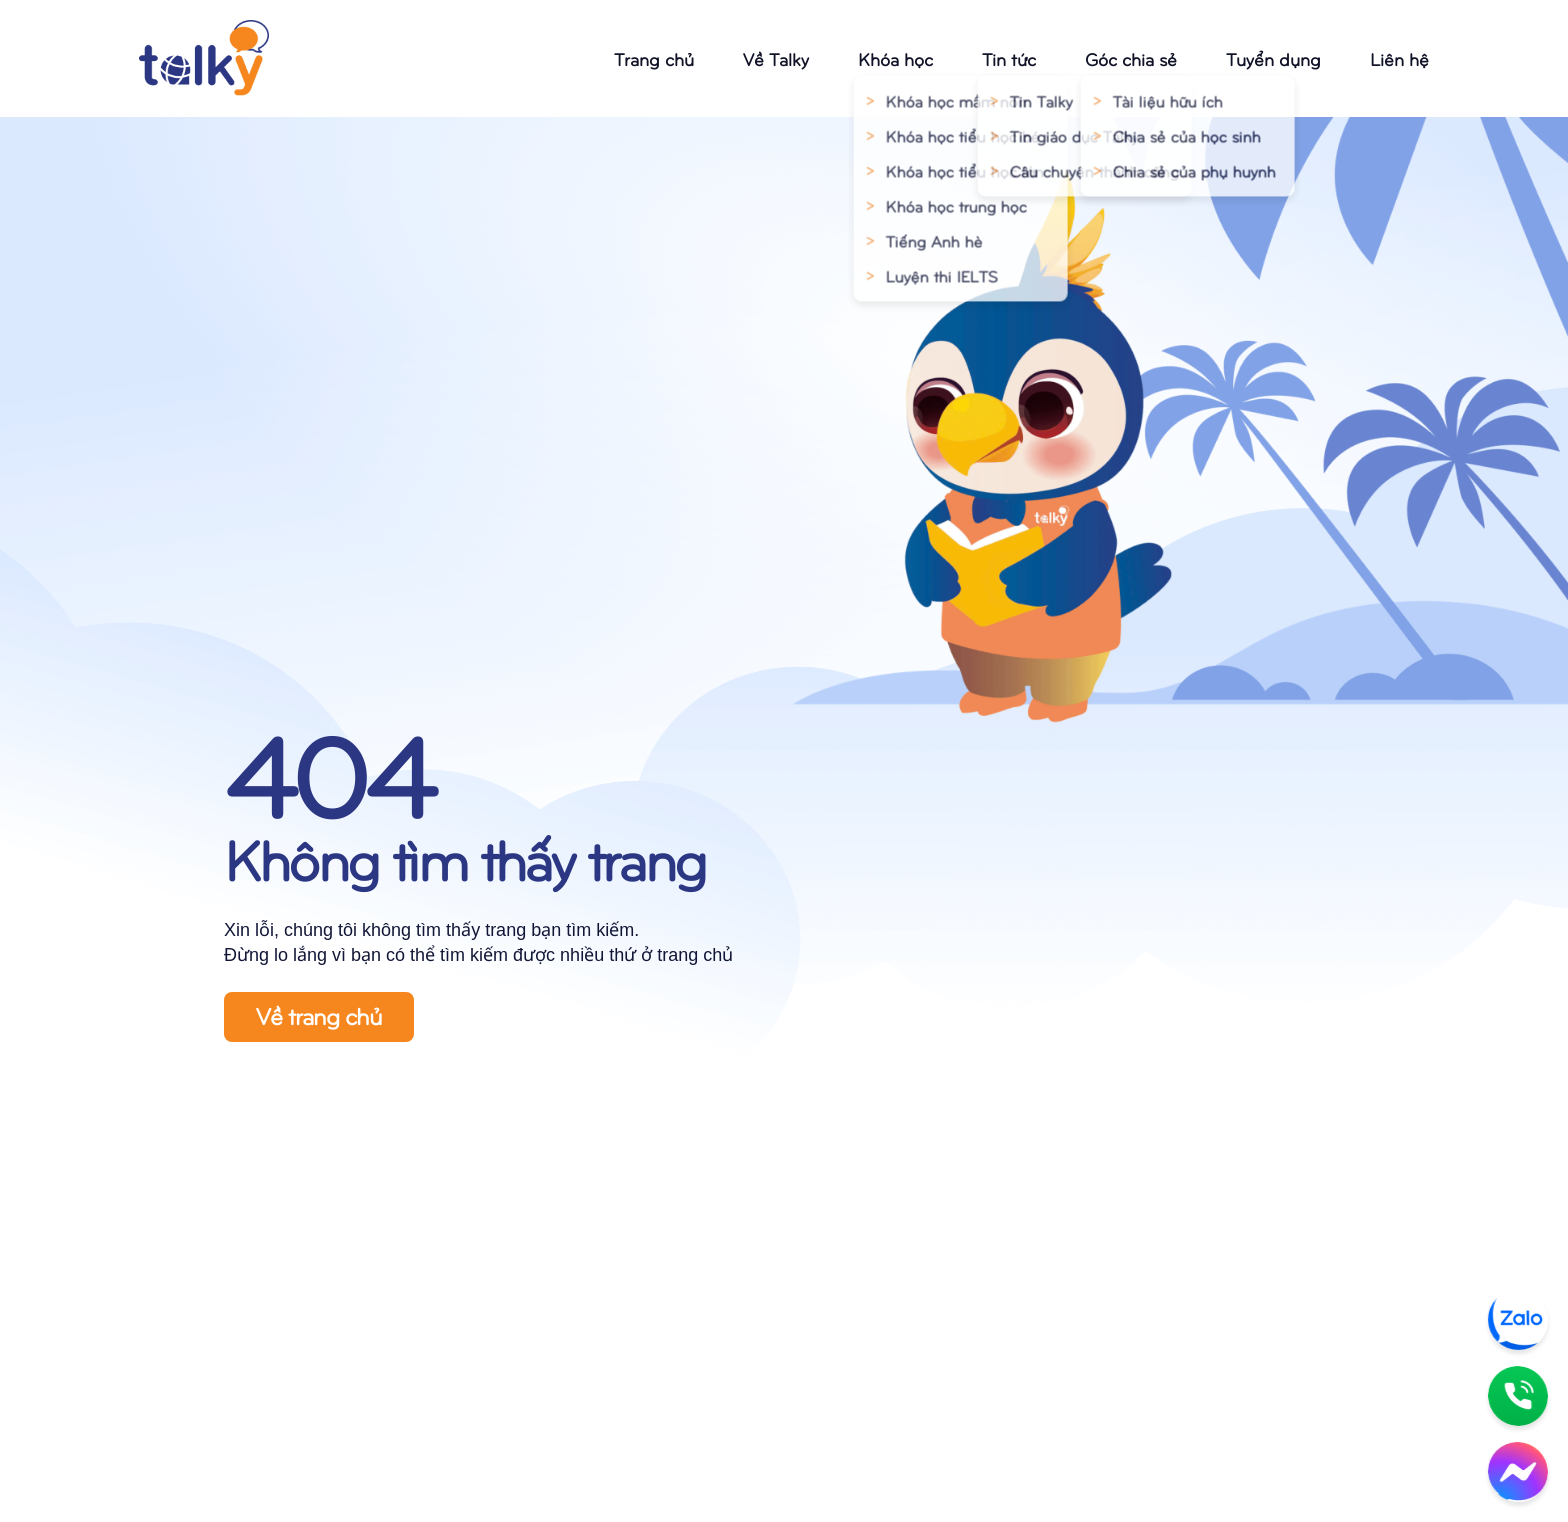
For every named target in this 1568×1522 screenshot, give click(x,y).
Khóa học (895, 58)
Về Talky (776, 58)
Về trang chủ (319, 1015)
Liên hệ (1399, 58)
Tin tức (1009, 58)
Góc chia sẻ (1131, 58)
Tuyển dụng (1273, 58)
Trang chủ (654, 58)
